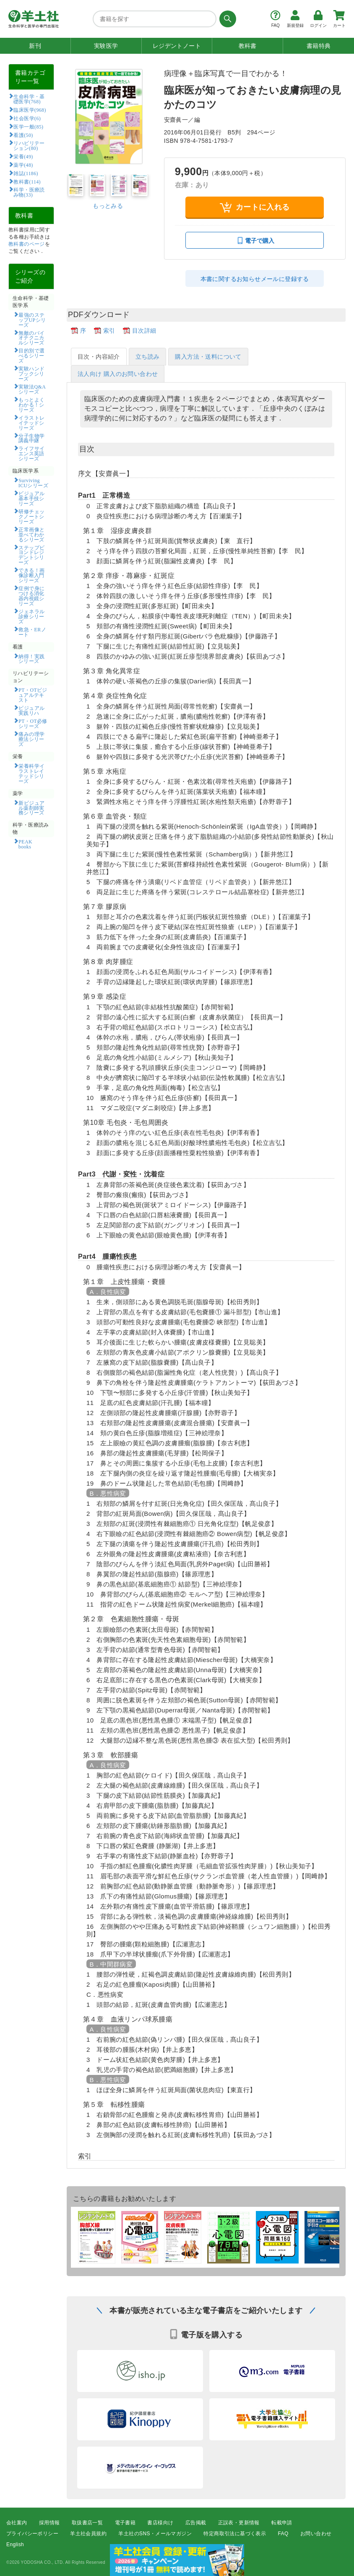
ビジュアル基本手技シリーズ (31, 498)
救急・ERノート (32, 632)
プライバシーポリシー (32, 2534)
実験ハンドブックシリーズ (31, 373)
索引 (109, 330)
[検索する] (226, 19)
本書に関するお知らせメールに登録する (254, 279)
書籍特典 (319, 45)
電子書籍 (125, 2523)
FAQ (283, 2534)
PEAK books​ (28, 844)
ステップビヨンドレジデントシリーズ (31, 555)
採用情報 (49, 2523)
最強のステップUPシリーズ (32, 319)
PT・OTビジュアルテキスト (32, 694)
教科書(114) (27, 181)
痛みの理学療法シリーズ (31, 738)
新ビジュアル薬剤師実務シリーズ (31, 807)
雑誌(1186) (25, 173)
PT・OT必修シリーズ (32, 723)
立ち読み (147, 356)
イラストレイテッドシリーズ (31, 422)
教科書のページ (26, 244)
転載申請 (281, 2523)
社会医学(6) (27, 118)
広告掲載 (195, 2523)
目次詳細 (144, 330)
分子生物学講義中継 (31, 438)
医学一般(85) (28, 126)
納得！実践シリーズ (31, 659)
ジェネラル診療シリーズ (31, 616)
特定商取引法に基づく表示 (234, 2534)
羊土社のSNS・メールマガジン (155, 2534)
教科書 (248, 45)
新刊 (35, 45)
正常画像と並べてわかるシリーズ (31, 534)
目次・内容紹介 (99, 356)
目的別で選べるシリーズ (31, 355)
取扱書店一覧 (87, 2523)
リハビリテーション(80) (29, 145)
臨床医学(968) (29, 109)
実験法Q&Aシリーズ (32, 389)
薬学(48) (23, 164)
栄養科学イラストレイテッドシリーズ (31, 773)
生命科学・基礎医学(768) (29, 99)
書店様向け (160, 2523)
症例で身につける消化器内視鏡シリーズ (31, 596)
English (15, 2545)
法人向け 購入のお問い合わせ (118, 373)
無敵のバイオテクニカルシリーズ (31, 337)
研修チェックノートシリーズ (31, 516)
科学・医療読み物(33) (29, 192)
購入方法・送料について (208, 356)
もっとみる (108, 205)
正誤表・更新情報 (239, 2523)
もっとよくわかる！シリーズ (31, 404)
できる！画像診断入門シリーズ (31, 575)
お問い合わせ (315, 2534)
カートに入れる (255, 207)
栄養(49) (23, 156)
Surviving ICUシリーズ (33, 483)
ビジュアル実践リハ (31, 710)
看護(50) (23, 134)
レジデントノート (177, 45)
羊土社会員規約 (88, 2534)
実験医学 (106, 45)
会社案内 (16, 2523)
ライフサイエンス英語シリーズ (31, 453)
